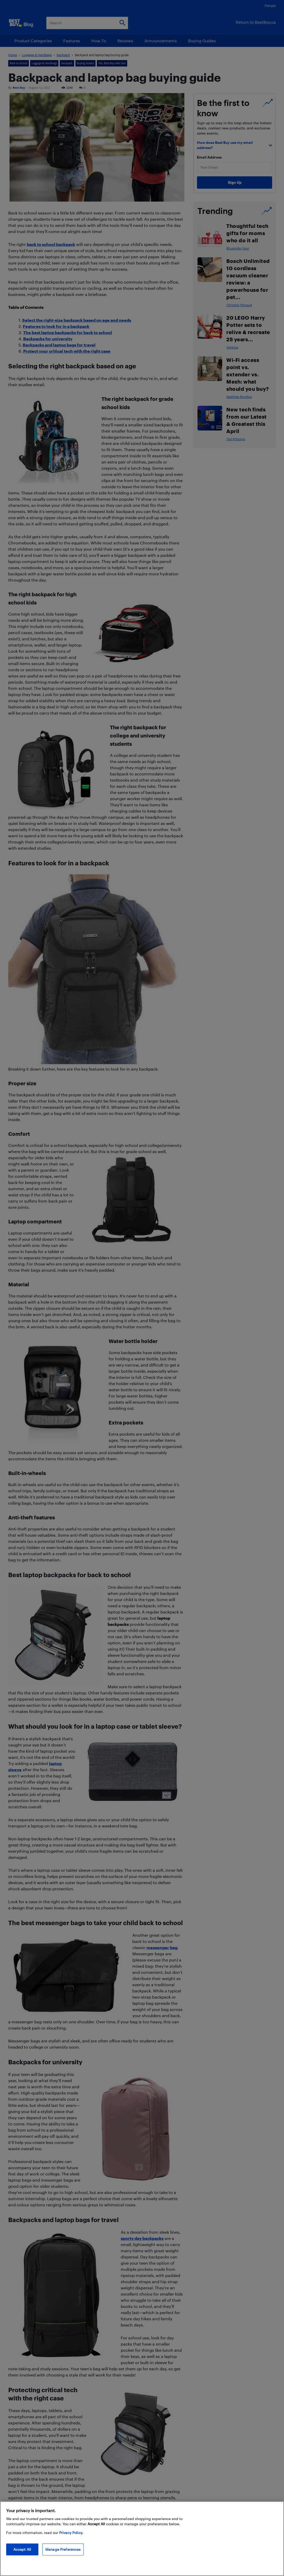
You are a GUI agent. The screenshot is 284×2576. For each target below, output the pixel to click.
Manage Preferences (63, 2549)
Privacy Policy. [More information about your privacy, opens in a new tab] (71, 2532)
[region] (142, 2538)
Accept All (22, 2549)
